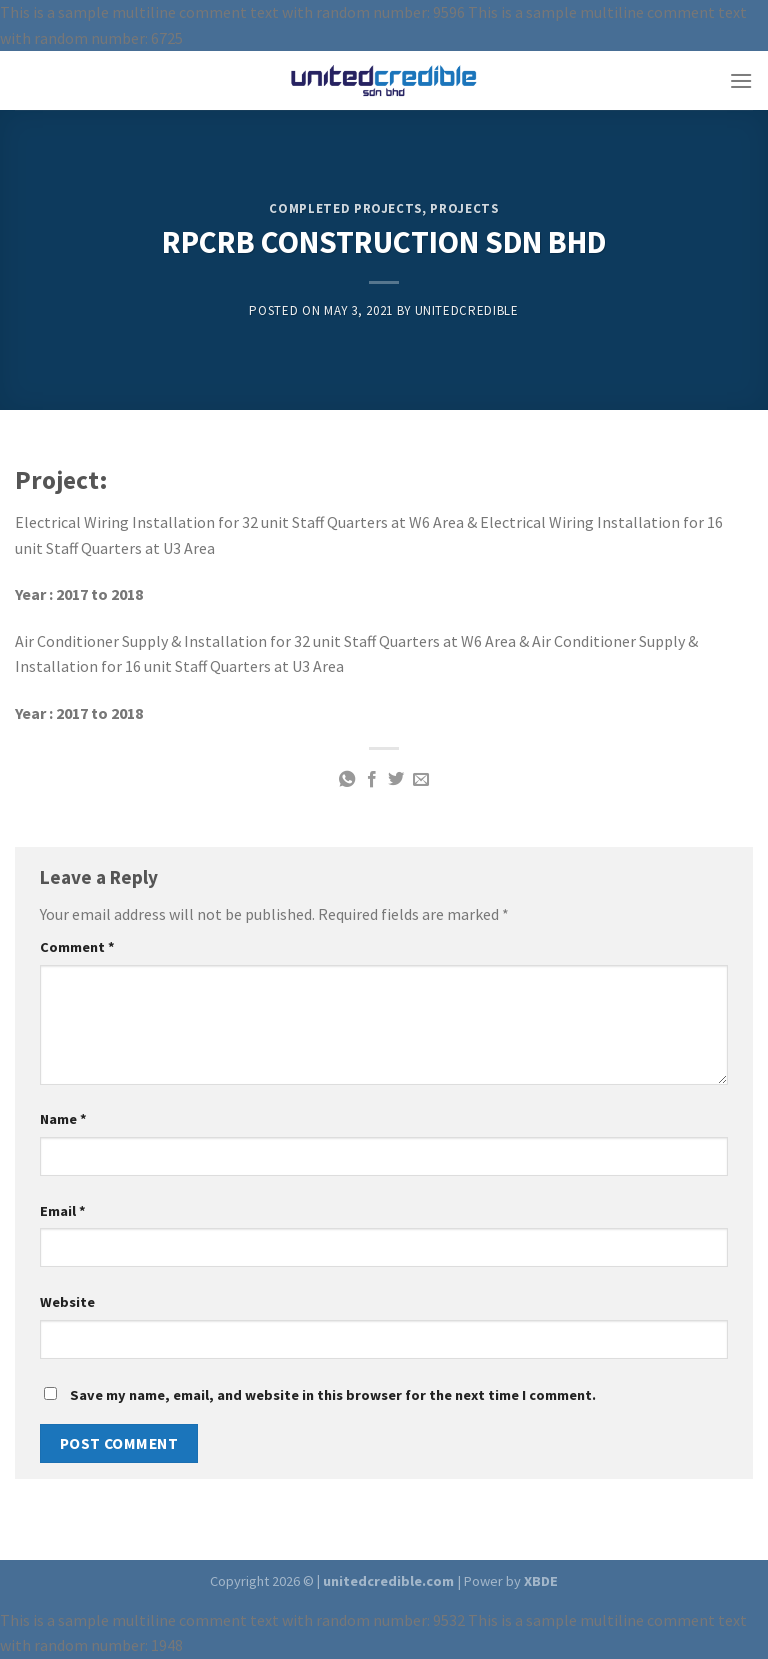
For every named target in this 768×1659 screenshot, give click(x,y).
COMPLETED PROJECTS (345, 208)
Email (63, 1211)
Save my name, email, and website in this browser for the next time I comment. (333, 1395)
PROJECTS (464, 208)
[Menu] (741, 80)
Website (67, 1302)
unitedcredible (467, 310)
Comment (77, 947)
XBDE (541, 1581)
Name (63, 1119)
